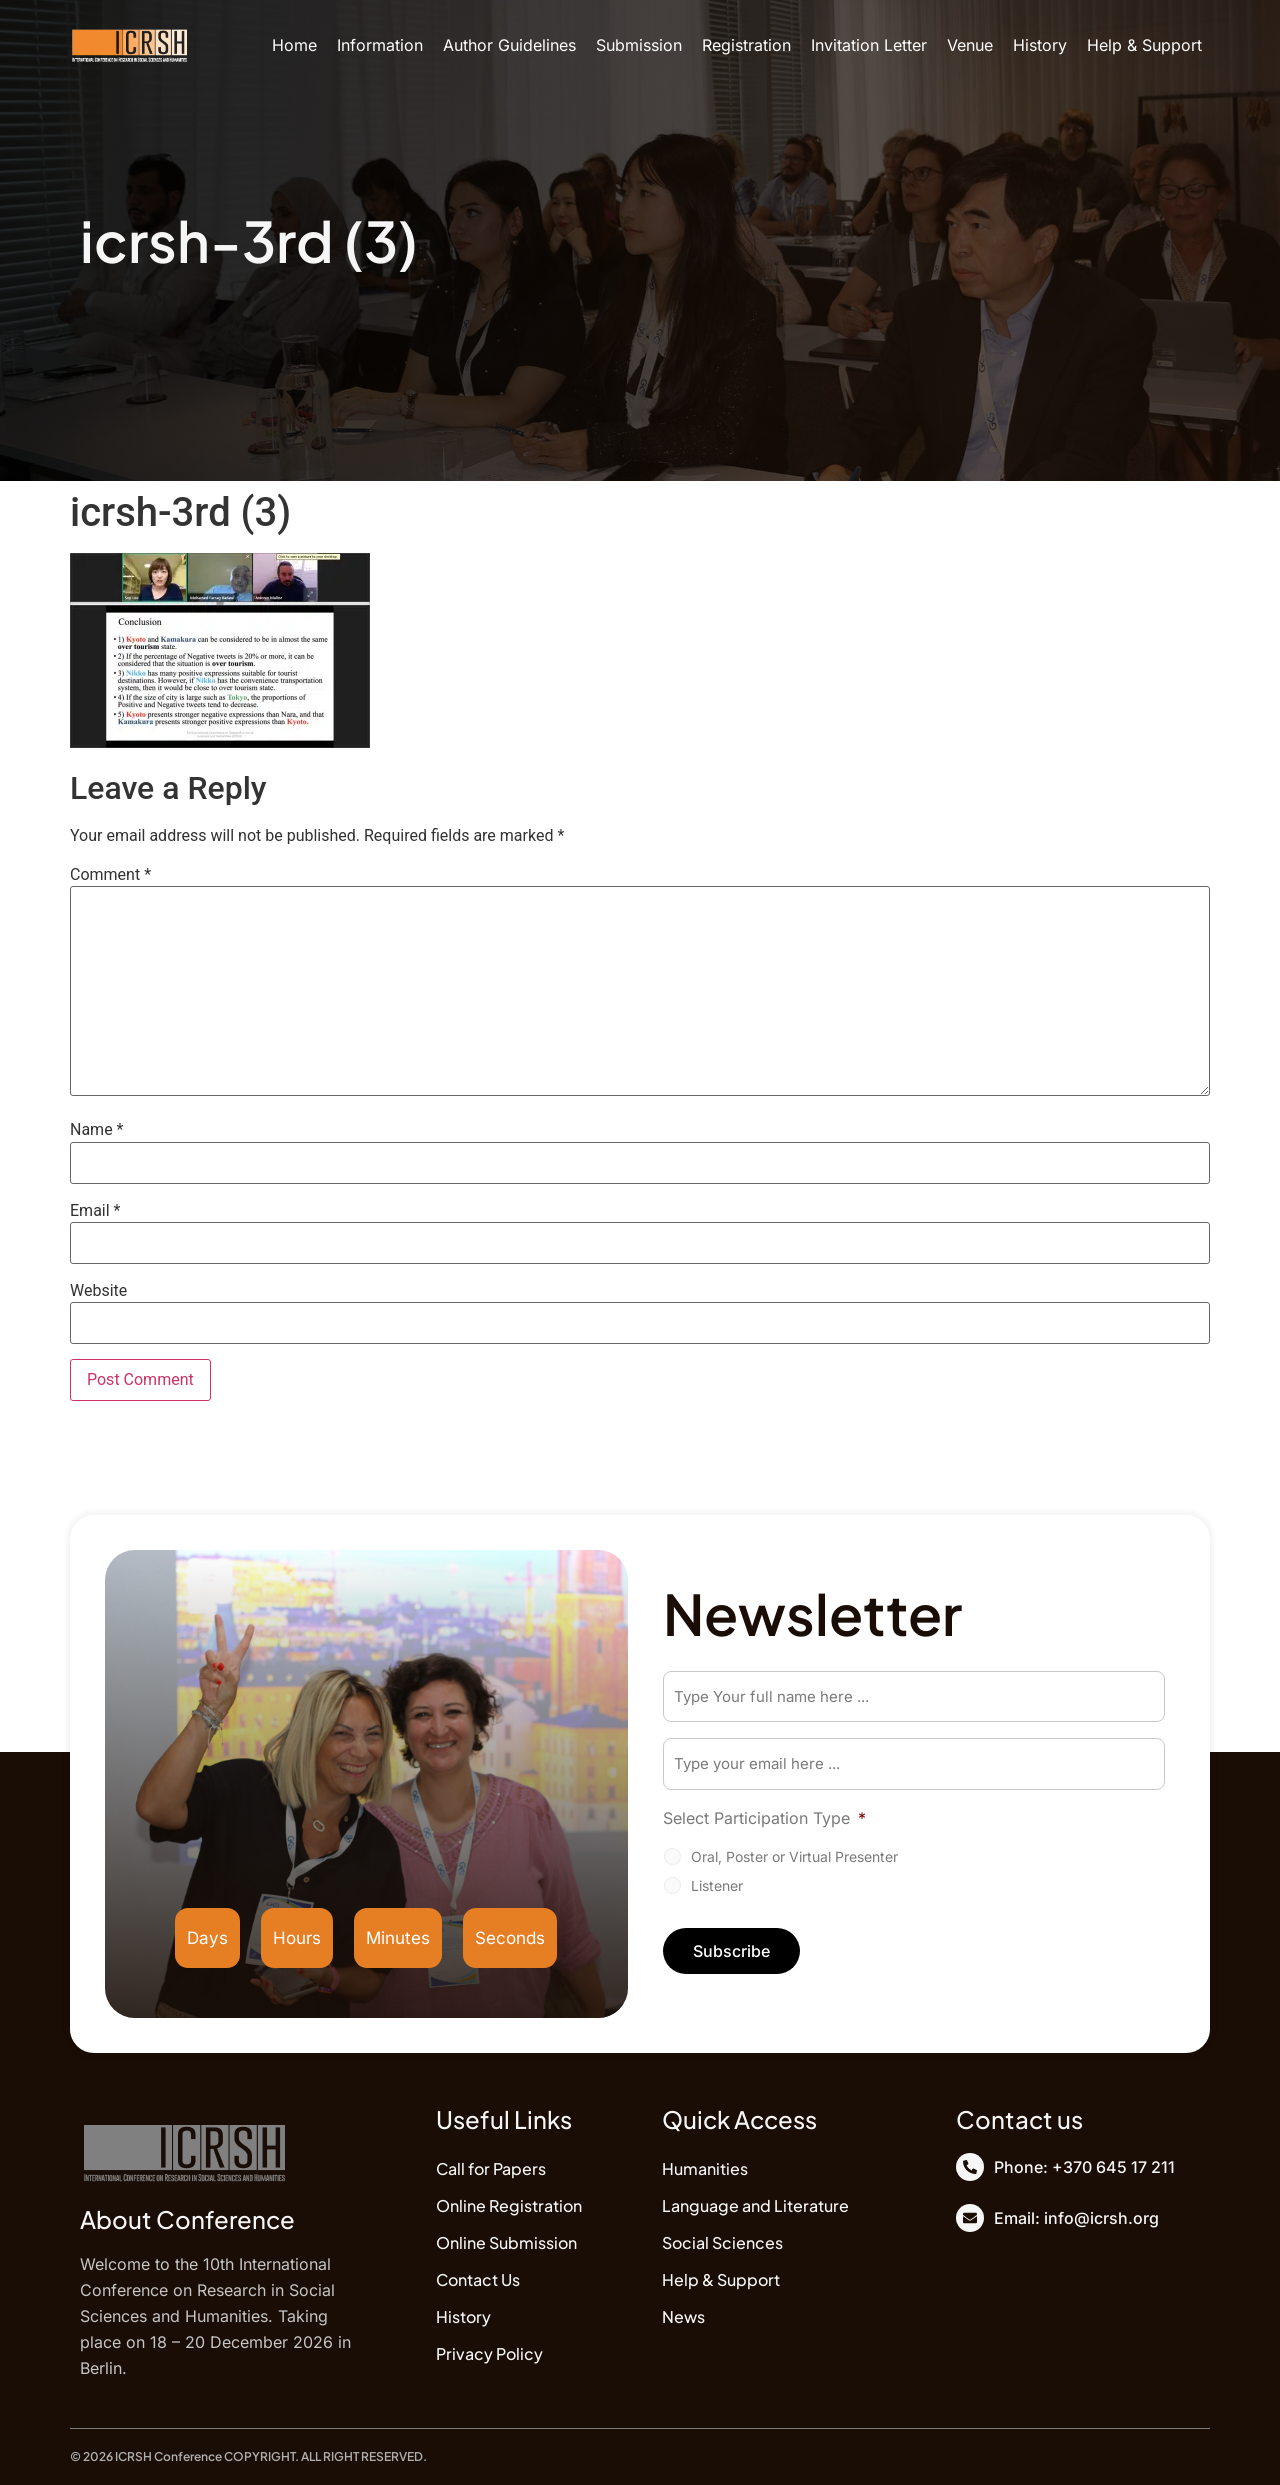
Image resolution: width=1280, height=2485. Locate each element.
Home (294, 45)
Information (380, 45)
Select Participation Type (764, 1819)
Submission (639, 45)
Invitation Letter (869, 45)
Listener (717, 1886)
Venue (970, 45)
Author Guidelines (509, 45)
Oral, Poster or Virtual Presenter (794, 1857)
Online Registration (509, 2205)
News (683, 2316)
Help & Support (1144, 45)
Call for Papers (491, 2168)
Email (95, 1211)
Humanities (705, 2168)
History (1040, 45)
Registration (746, 45)
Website (98, 1291)
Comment (110, 875)
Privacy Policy (489, 2353)
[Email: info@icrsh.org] (970, 2218)
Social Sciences (722, 2242)
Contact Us (478, 2279)
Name (97, 1130)
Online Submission (506, 2242)
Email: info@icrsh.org (1076, 2218)
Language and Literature (755, 2205)
